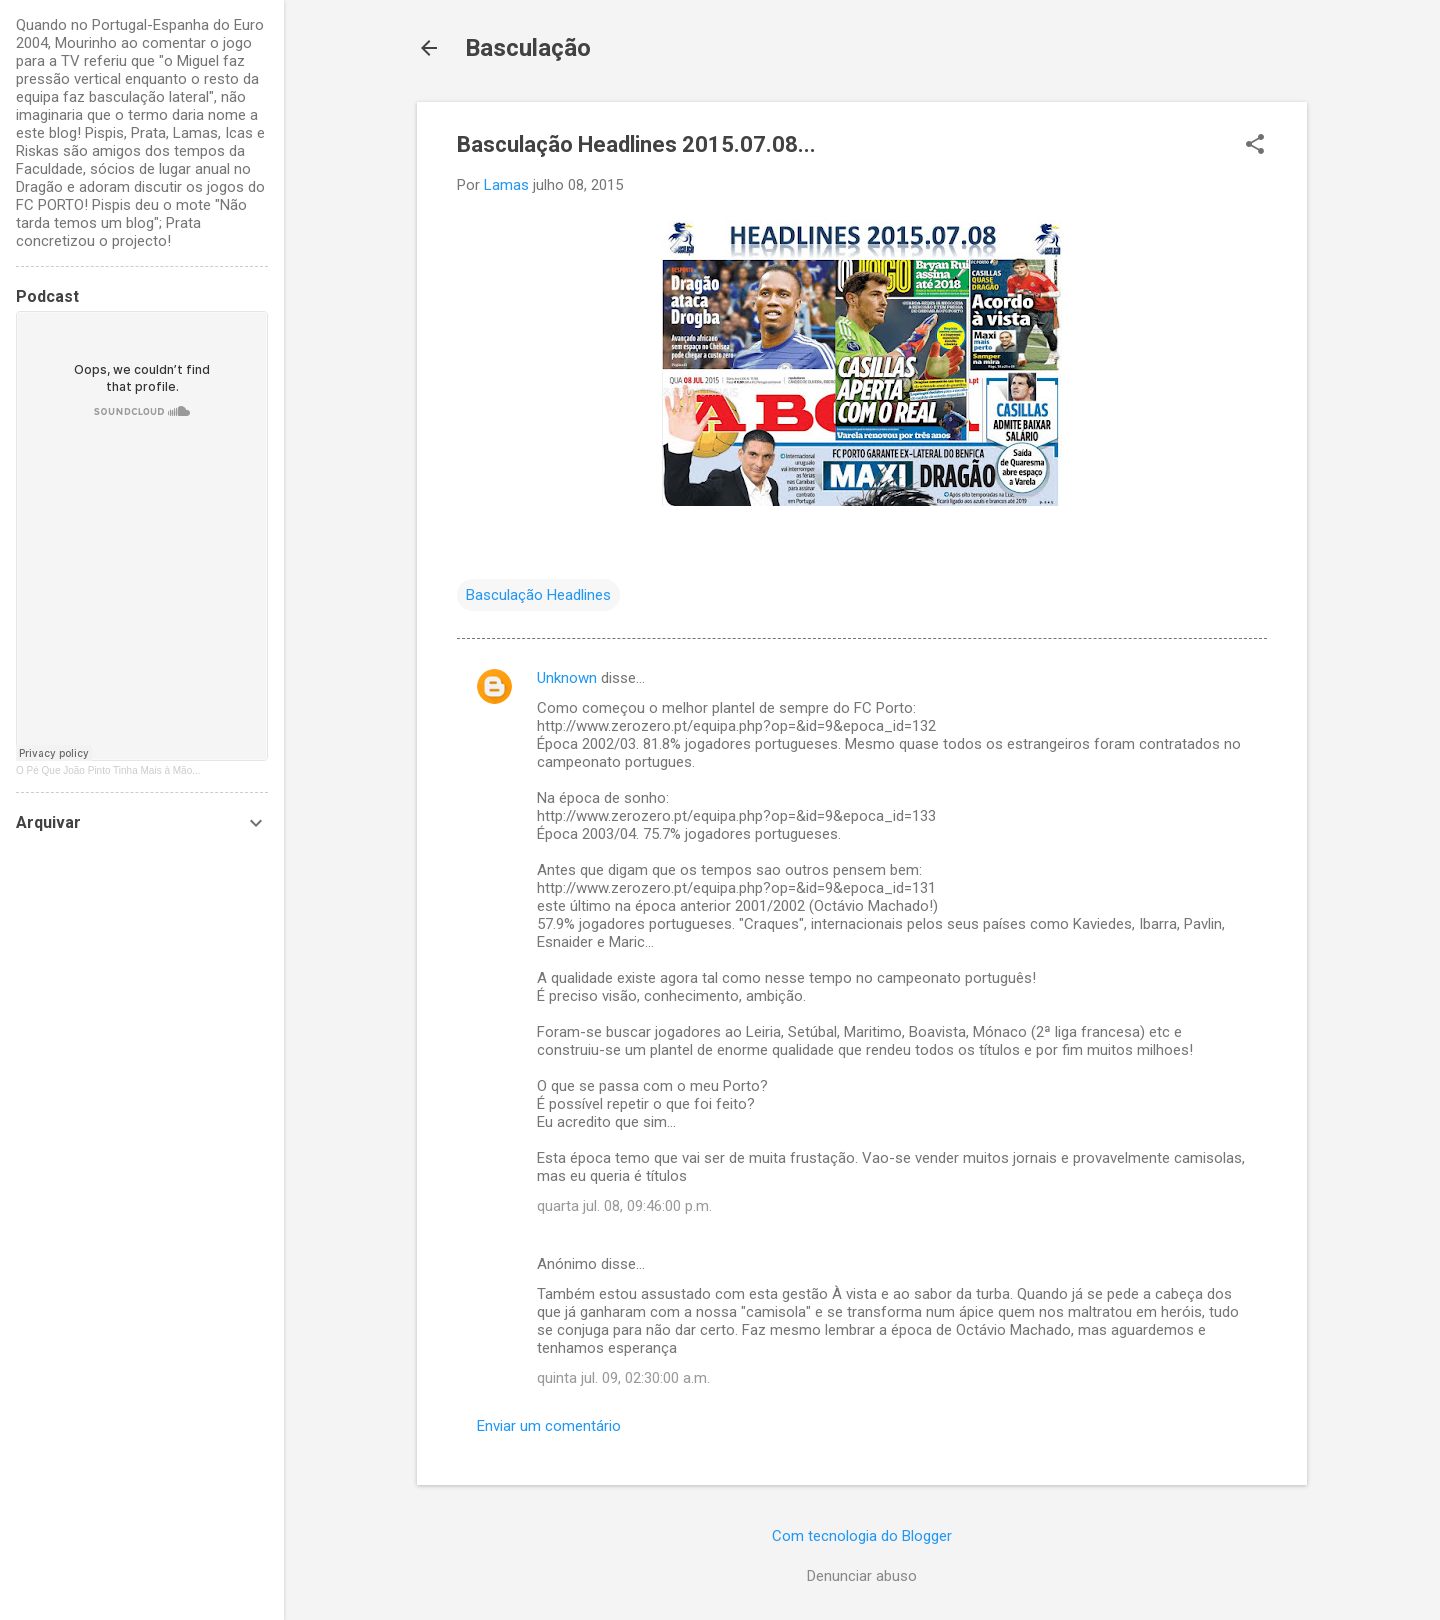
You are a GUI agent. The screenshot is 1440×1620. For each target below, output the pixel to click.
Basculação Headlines (538, 595)
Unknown (567, 678)
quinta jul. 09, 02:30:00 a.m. (623, 1378)
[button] (1255, 146)
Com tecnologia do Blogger (862, 1536)
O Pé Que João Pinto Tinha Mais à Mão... (108, 770)
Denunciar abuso (862, 1576)
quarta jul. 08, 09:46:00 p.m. (624, 1206)
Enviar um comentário (549, 1426)
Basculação (528, 48)
